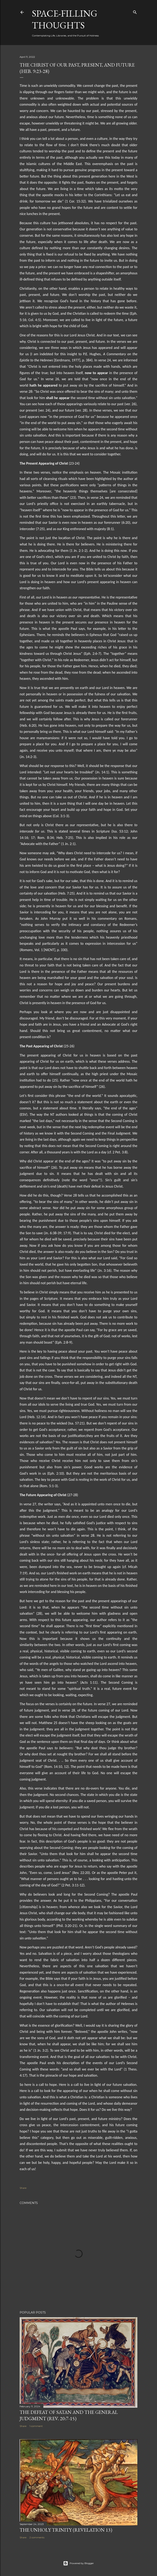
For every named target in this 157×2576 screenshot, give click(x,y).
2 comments (36, 2537)
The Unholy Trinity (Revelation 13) (66, 2530)
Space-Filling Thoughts (64, 19)
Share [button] (23, 2187)
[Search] (134, 11)
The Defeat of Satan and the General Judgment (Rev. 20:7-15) (69, 2415)
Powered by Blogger (78, 2563)
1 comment (36, 2426)
